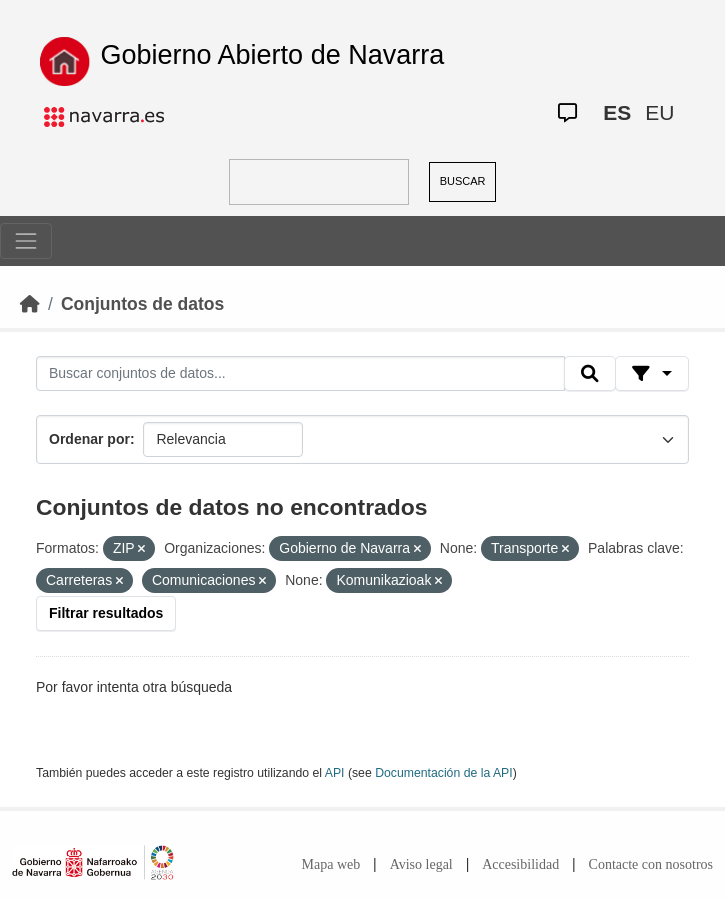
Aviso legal (421, 864)
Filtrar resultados (106, 613)
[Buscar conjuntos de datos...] (300, 374)
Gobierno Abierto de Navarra (273, 55)
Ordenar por (89, 439)
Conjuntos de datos (142, 304)
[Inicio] (30, 304)
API (335, 773)
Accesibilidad (520, 864)
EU (659, 112)
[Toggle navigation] (26, 241)
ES (617, 112)
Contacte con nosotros (651, 864)
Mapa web (331, 864)
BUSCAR (463, 181)
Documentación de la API (444, 773)
